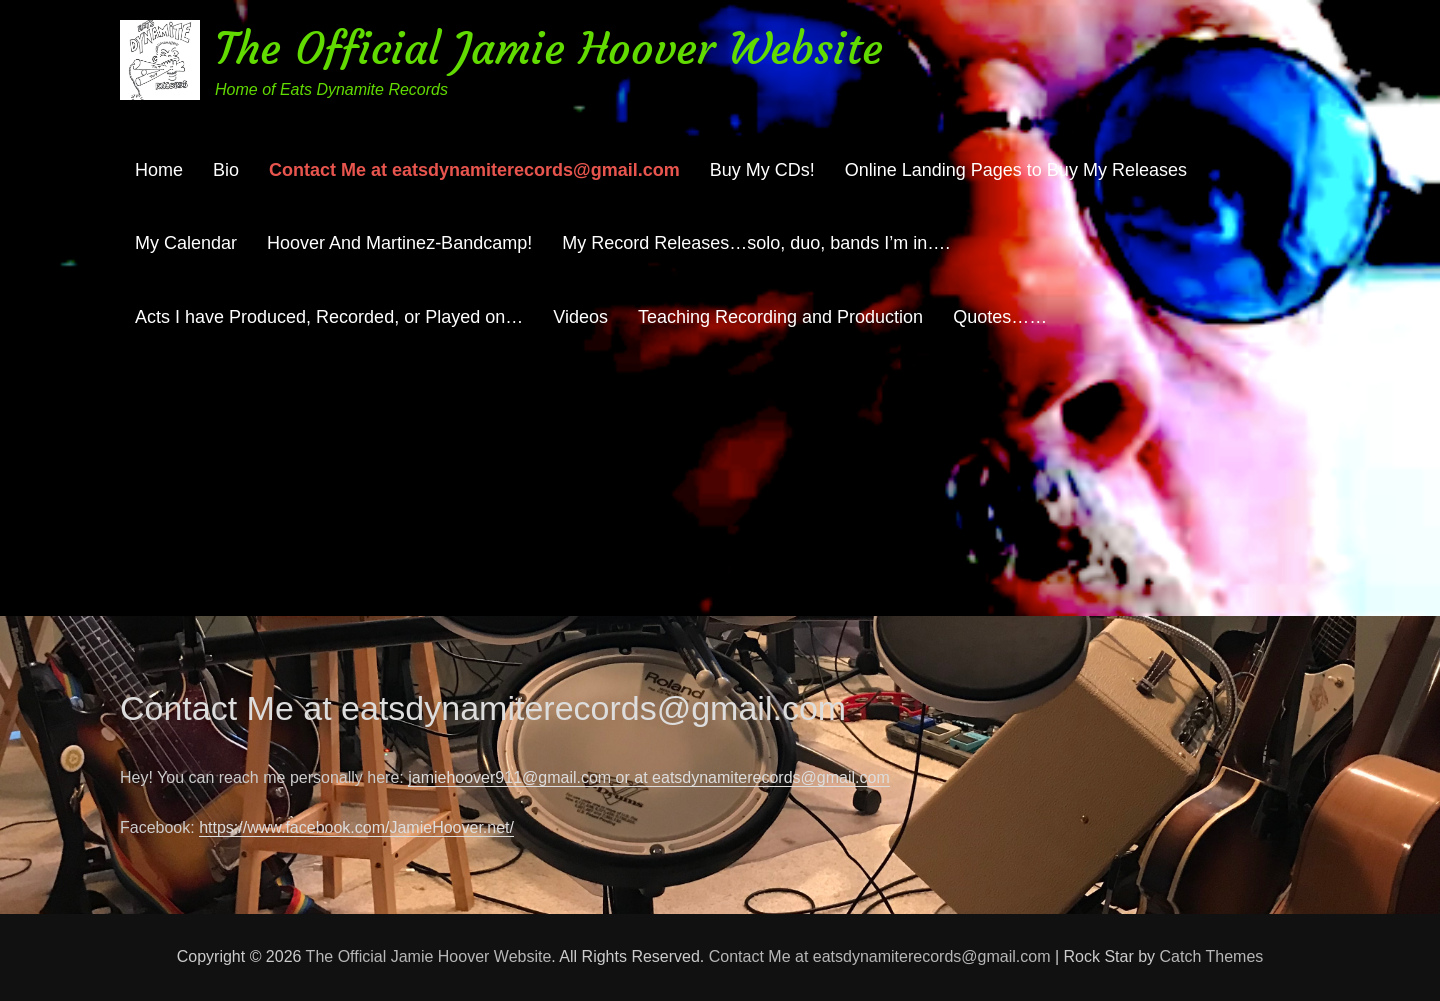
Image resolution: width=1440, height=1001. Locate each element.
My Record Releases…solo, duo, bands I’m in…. (756, 243)
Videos (580, 317)
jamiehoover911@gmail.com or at (530, 777)
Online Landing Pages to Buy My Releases (1016, 170)
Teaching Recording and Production (780, 317)
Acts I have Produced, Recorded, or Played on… (329, 317)
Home (159, 170)
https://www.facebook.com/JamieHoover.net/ (356, 827)
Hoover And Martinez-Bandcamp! (399, 243)
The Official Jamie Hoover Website (549, 48)
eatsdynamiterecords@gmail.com (771, 777)
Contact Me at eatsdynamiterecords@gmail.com (474, 170)
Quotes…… (1000, 317)
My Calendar (186, 243)
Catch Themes (1212, 956)
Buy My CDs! (762, 170)
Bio (226, 170)
